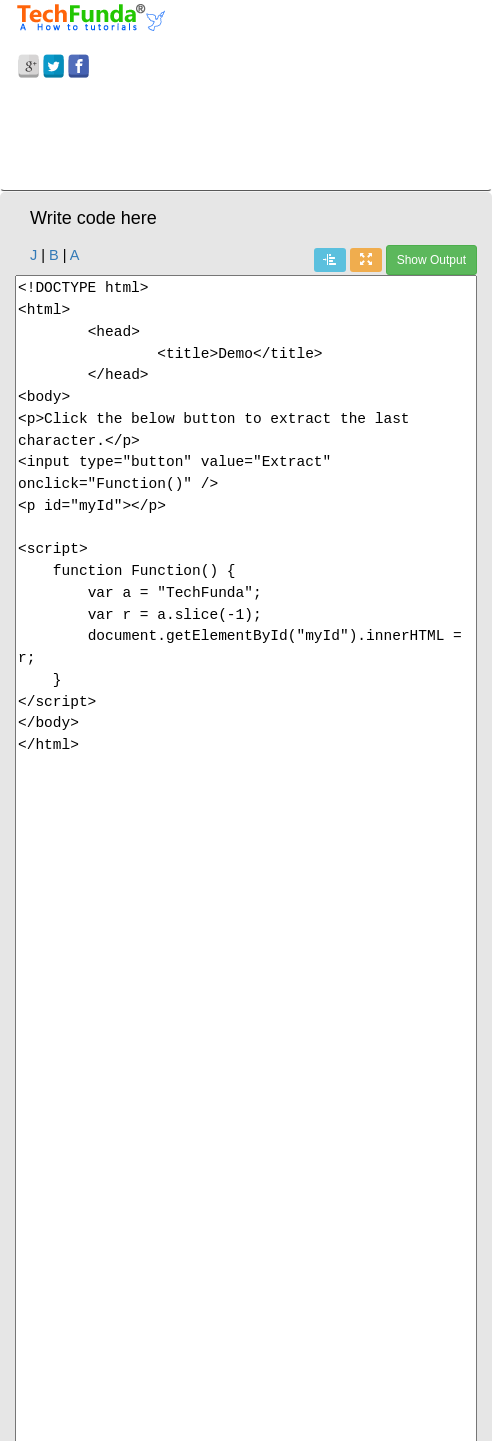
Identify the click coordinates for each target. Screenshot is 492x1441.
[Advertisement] (246, 138)
